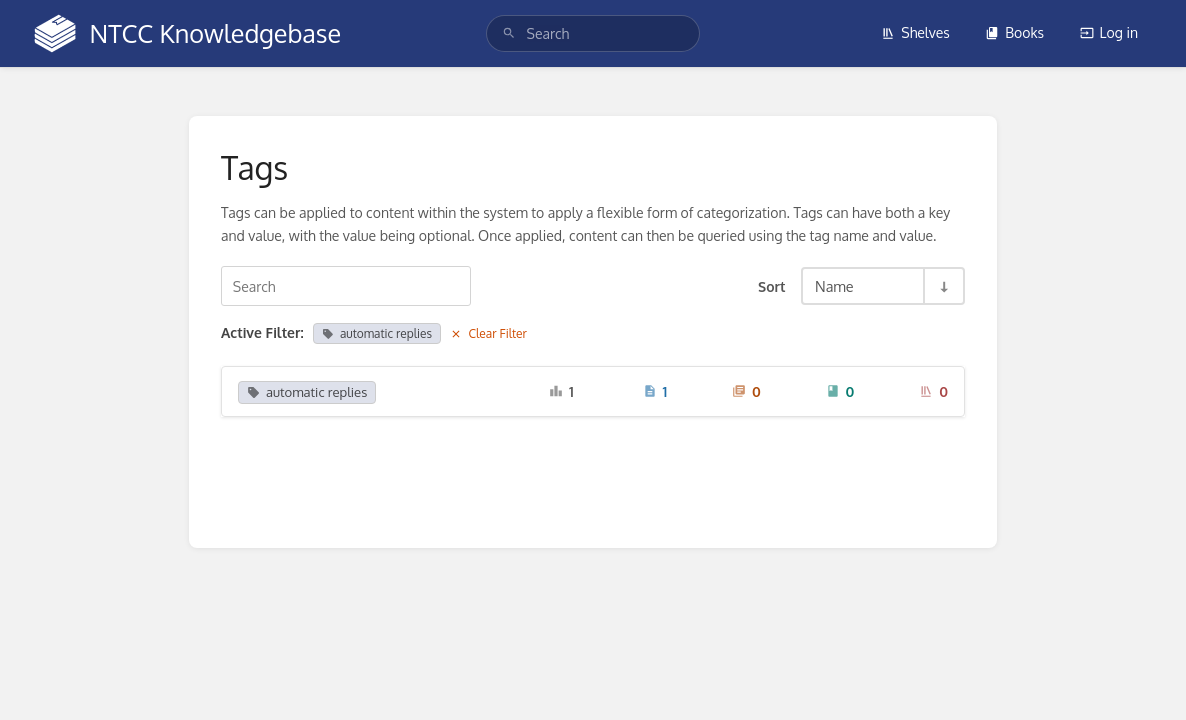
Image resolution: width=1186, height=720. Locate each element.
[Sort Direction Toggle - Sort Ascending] (943, 286)
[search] (593, 33)
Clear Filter (488, 333)
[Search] (509, 33)
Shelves (915, 32)
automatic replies (377, 333)
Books (1014, 32)
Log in (1109, 32)
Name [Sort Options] (834, 286)
